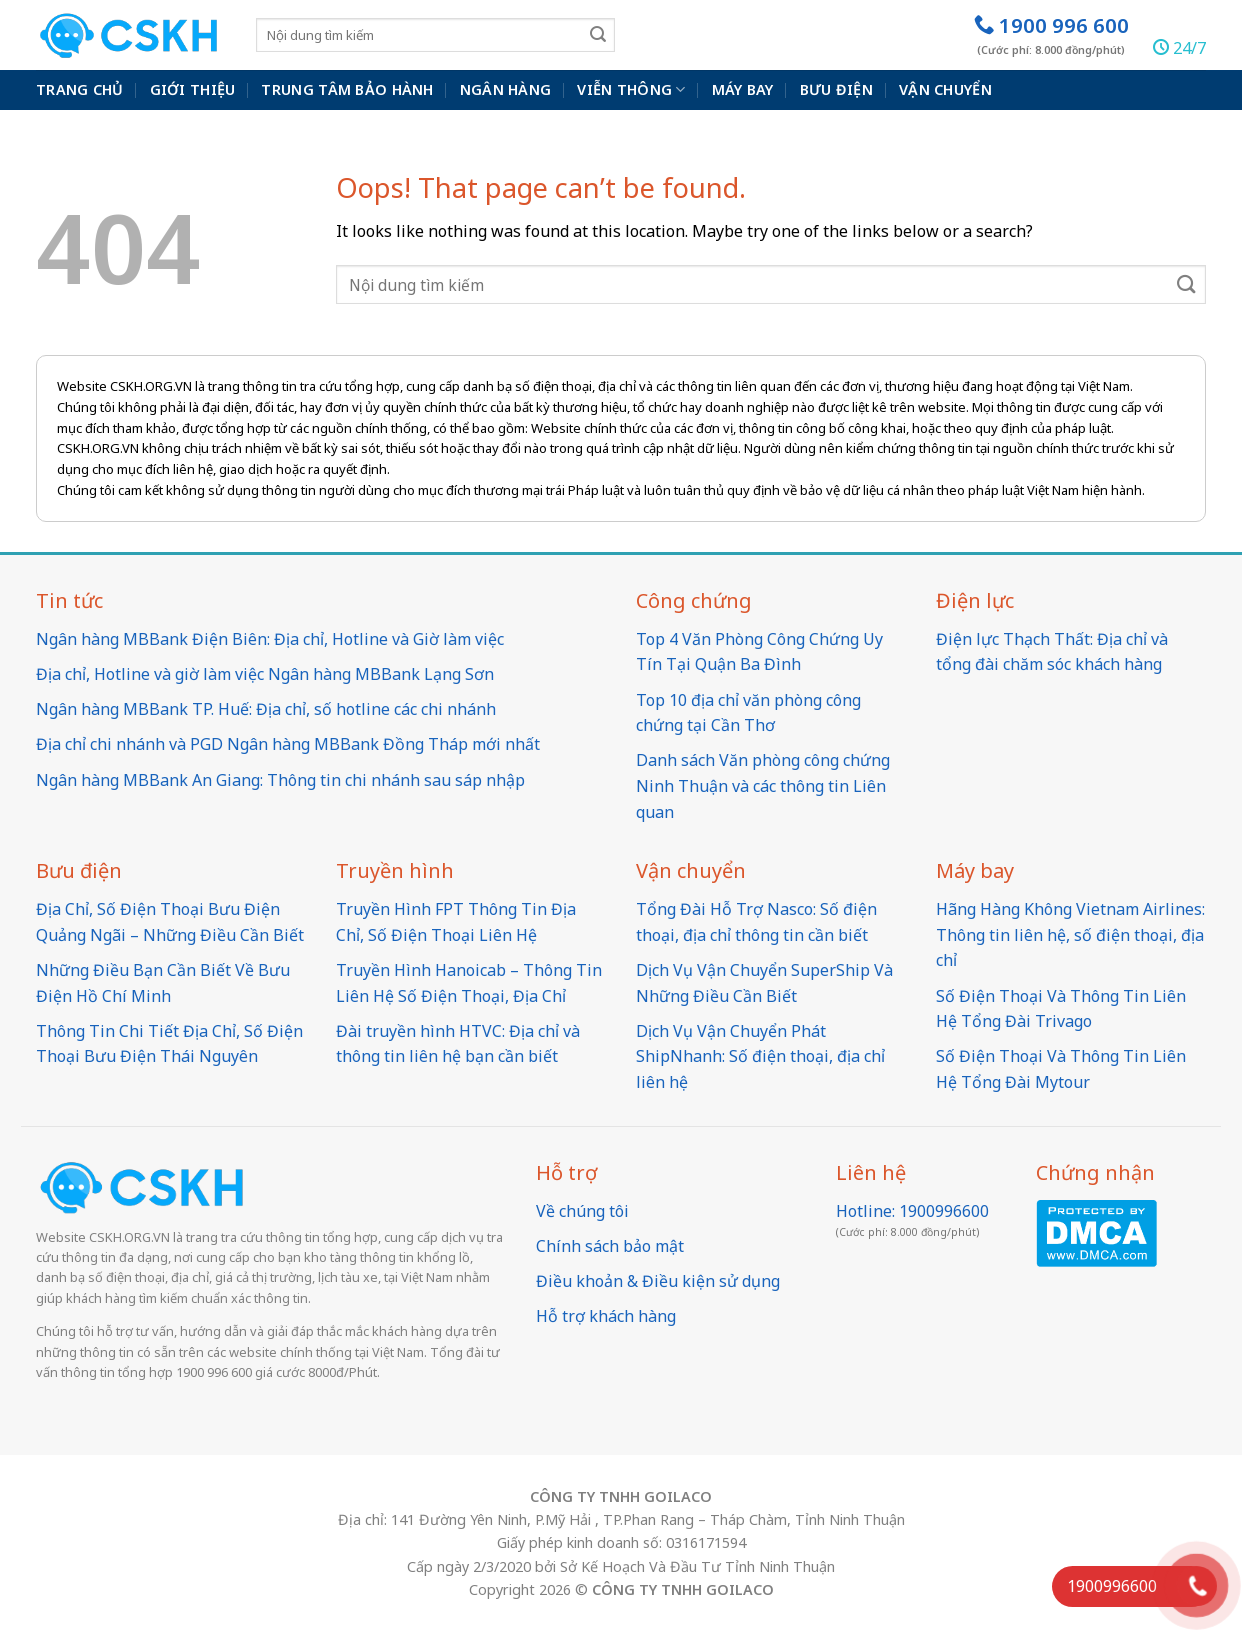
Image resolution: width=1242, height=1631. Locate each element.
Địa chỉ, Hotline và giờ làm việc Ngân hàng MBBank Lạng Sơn (265, 674)
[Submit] (598, 34)
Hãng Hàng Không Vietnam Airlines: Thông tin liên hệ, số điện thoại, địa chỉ (1070, 934)
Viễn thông (631, 90)
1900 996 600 (1051, 34)
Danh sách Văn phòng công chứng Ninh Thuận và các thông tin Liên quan (763, 785)
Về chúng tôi (582, 1211)
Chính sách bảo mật (610, 1246)
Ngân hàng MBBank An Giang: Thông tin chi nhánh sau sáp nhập (280, 780)
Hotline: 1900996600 (912, 1211)
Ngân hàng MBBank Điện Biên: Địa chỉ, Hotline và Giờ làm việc (270, 639)
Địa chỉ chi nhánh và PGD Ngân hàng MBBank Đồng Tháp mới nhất (288, 744)
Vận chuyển (945, 89)
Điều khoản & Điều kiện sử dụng (658, 1281)
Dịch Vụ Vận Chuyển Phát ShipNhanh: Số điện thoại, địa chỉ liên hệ (760, 1056)
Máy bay (743, 89)
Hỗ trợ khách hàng (606, 1316)
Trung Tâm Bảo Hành (347, 89)
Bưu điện (836, 89)
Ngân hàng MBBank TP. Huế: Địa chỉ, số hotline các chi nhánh (266, 709)
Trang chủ (80, 89)
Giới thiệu (193, 89)
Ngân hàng (506, 89)
